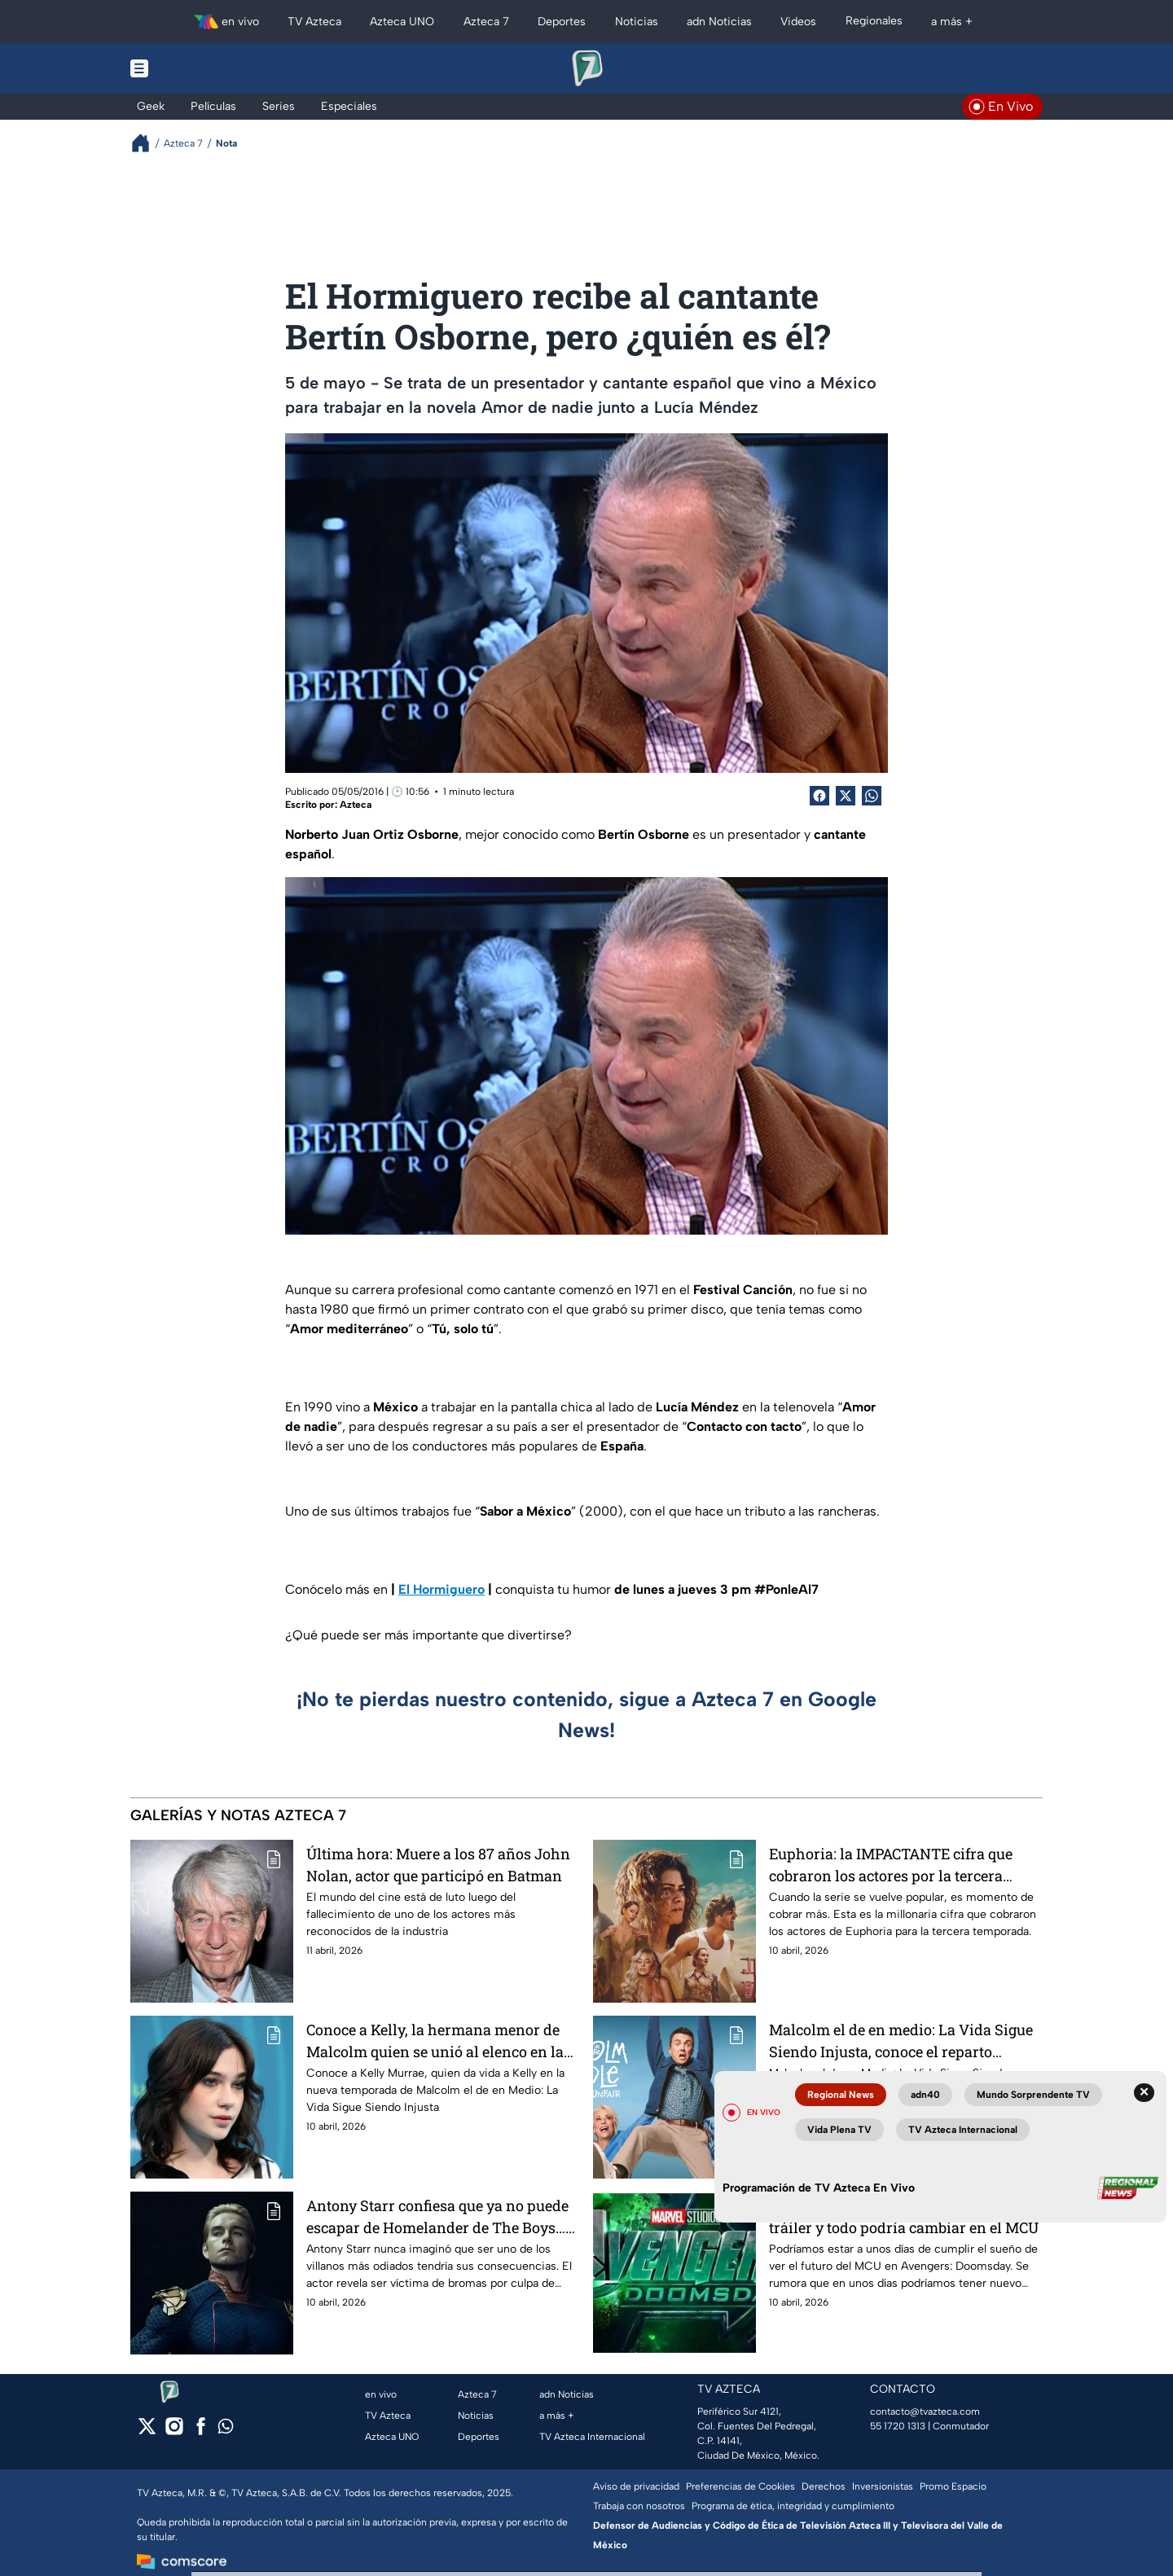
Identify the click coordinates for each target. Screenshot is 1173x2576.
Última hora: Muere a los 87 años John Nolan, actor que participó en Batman (438, 1864)
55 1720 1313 (897, 2426)
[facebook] (201, 2431)
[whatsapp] (225, 2430)
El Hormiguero (441, 1589)
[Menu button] (195, 68)
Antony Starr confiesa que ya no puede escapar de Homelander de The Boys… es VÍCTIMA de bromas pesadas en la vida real (437, 2216)
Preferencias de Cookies (740, 2486)
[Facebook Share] (819, 795)
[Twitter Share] (845, 795)
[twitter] (147, 2431)
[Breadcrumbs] (147, 143)
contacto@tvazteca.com (925, 2411)
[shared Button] (871, 795)
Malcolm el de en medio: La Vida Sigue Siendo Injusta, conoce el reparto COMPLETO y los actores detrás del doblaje (901, 2040)
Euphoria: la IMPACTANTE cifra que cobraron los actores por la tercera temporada (891, 1864)
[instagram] (174, 2431)
